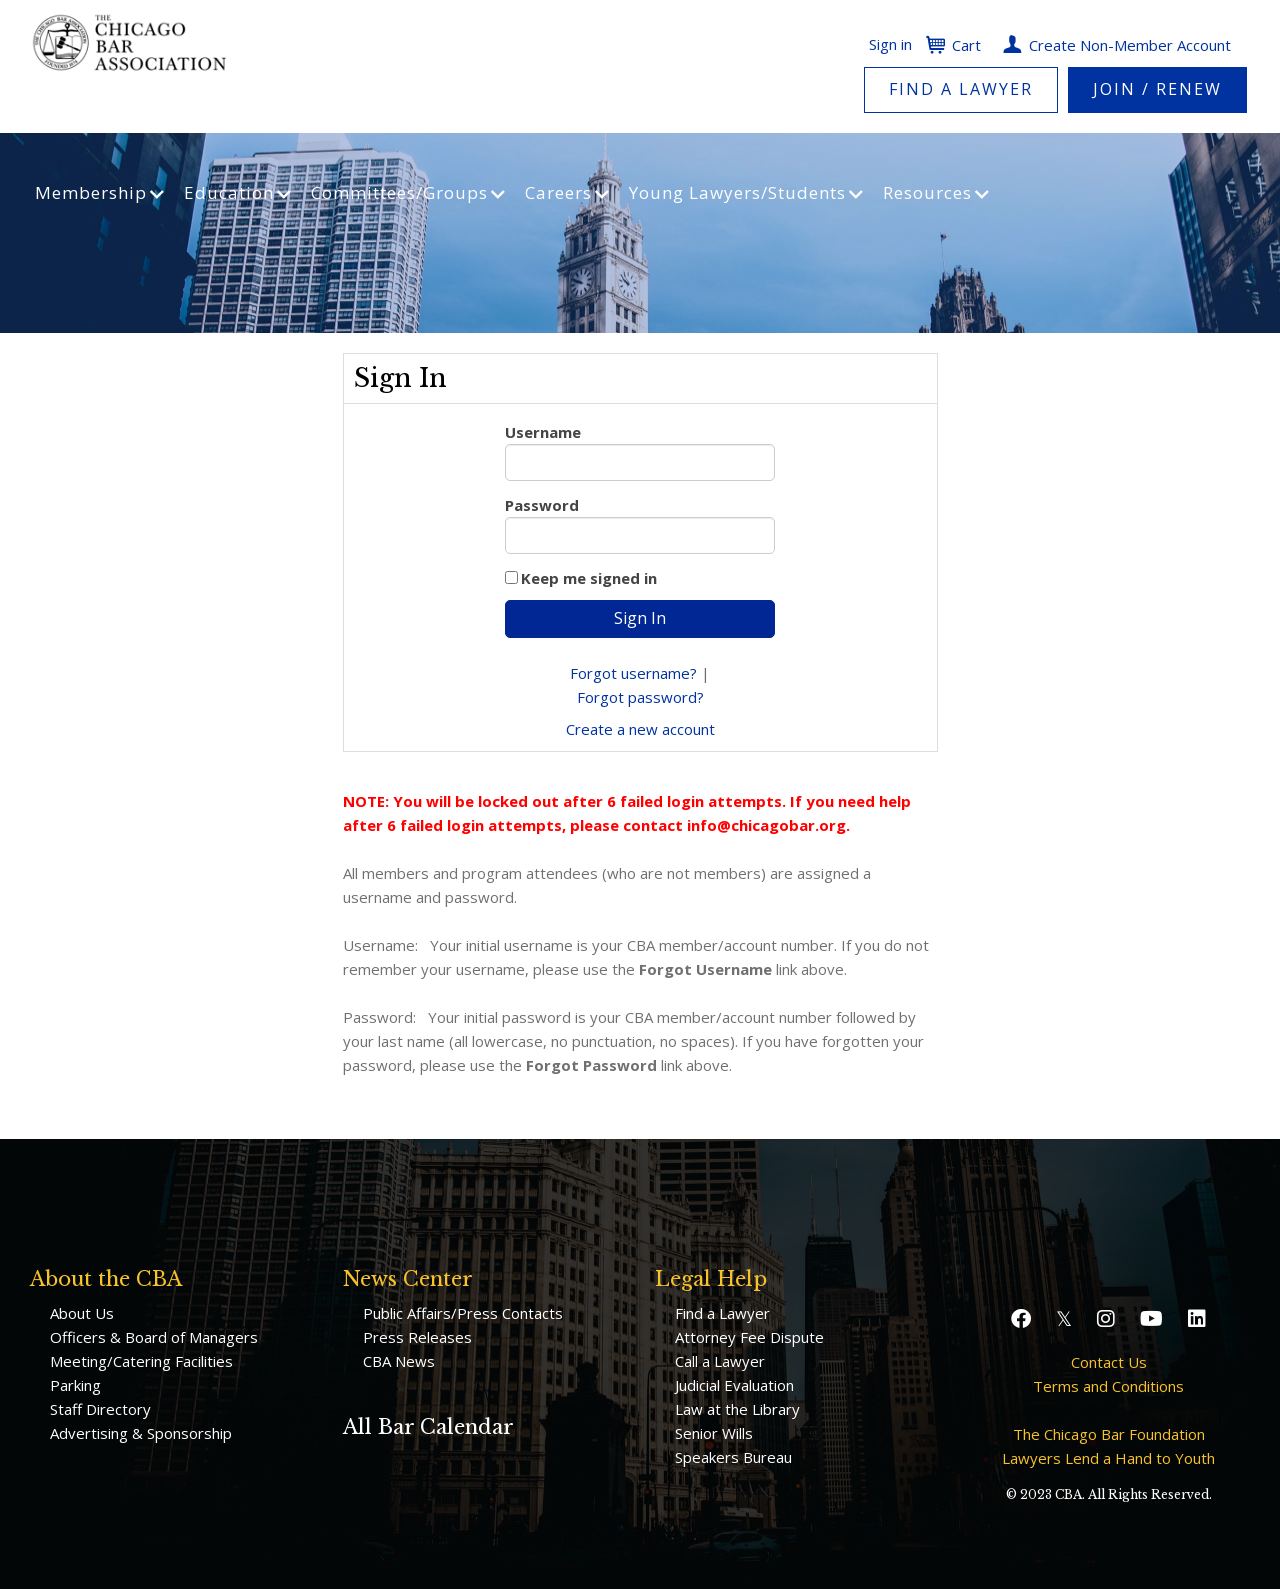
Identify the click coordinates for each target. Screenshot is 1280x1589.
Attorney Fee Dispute (749, 1337)
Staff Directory (100, 1409)
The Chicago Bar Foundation (1109, 1434)
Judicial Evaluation (734, 1385)
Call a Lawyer (720, 1361)
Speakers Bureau (733, 1457)
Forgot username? (633, 673)
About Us (82, 1313)
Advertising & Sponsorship (141, 1433)
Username (543, 432)
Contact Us (1109, 1362)
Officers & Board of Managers (154, 1337)
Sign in (890, 44)
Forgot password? (640, 697)
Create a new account (640, 729)
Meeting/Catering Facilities (141, 1361)
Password (542, 505)
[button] (1023, 1318)
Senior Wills (714, 1433)
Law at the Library (737, 1409)
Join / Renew (1157, 89)
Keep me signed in (589, 578)
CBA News (399, 1361)
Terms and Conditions (1108, 1386)
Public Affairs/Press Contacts (463, 1313)
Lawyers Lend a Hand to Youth (1108, 1458)
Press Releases (417, 1337)
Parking (75, 1385)
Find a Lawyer (961, 89)
